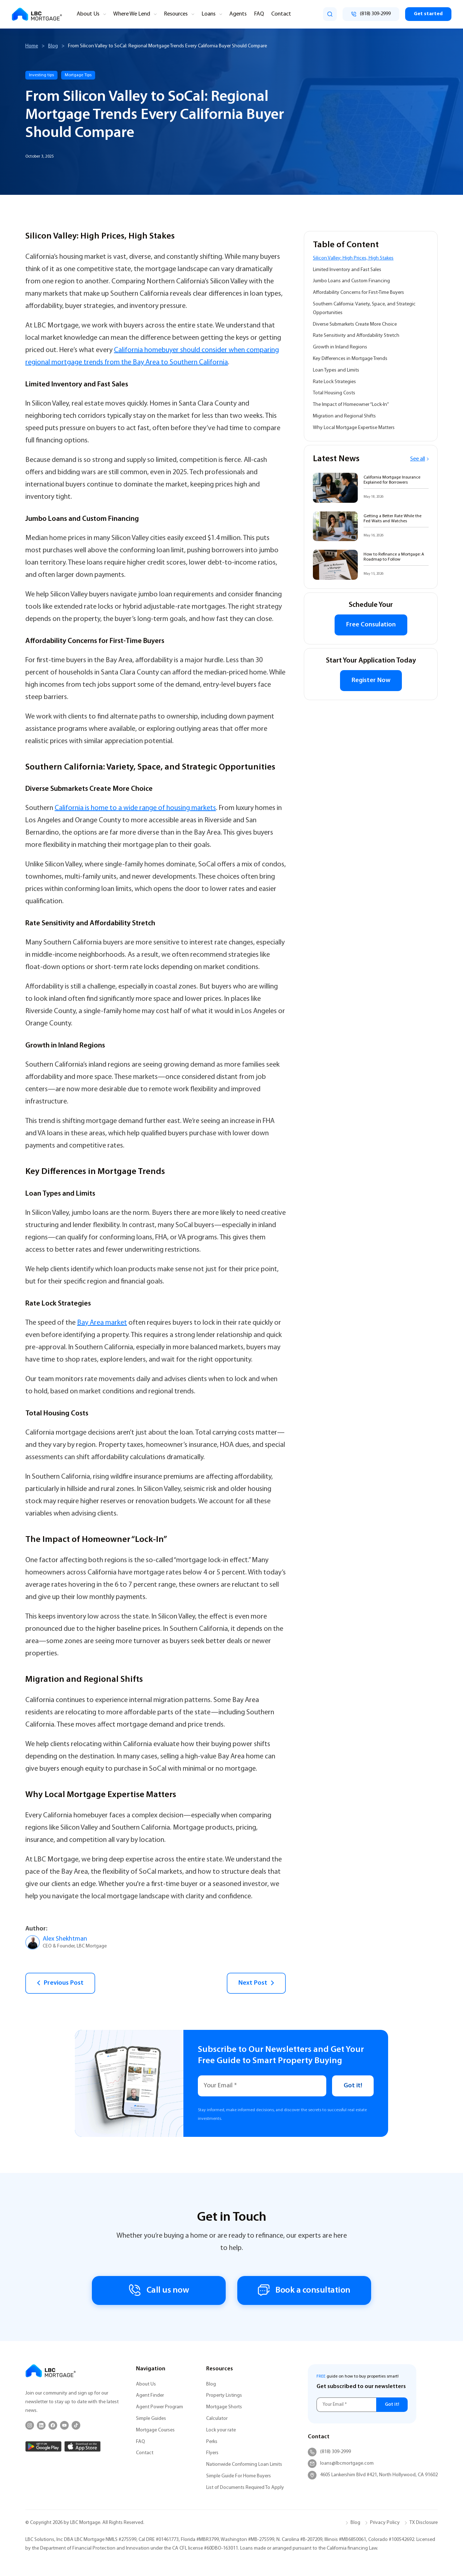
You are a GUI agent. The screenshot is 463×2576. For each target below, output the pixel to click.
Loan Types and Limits (336, 370)
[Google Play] (43, 2446)
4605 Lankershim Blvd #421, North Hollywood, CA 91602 (373, 2475)
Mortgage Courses (155, 2430)
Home (31, 46)
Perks (211, 2441)
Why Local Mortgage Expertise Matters (354, 427)
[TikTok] (76, 2425)
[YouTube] (64, 2425)
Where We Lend (131, 14)
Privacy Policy (385, 2522)
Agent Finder (150, 2395)
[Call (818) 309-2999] (371, 14)
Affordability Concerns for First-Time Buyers (358, 292)
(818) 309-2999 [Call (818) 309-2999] (329, 2452)
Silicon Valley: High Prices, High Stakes (353, 258)
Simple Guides (151, 2418)
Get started (428, 14)
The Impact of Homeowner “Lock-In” (351, 404)
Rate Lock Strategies (334, 382)
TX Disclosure (423, 2522)
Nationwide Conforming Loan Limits (244, 2464)
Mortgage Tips (78, 75)
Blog (53, 46)
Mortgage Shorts (224, 2407)
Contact (281, 14)
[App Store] (82, 2446)
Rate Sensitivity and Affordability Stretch (356, 335)
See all (419, 459)
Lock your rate (221, 2430)
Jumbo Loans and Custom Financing (351, 281)
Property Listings (224, 2395)
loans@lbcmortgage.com (341, 2463)
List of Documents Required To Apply (245, 2487)
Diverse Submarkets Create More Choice (355, 324)
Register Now (371, 680)
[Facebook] (52, 2425)
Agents (238, 14)
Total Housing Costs (334, 393)
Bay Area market (102, 1322)
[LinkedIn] (41, 2425)
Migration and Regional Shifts (344, 416)
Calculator (217, 2418)
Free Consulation (371, 624)
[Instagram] (29, 2425)
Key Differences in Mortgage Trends (350, 358)
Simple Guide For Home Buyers (238, 2476)
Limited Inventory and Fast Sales (347, 270)
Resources (176, 14)
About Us (88, 14)
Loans (208, 14)
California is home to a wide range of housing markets (135, 808)
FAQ (259, 14)
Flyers (212, 2453)
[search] (330, 14)
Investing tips (41, 75)
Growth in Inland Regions (340, 347)
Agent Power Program (159, 2407)
